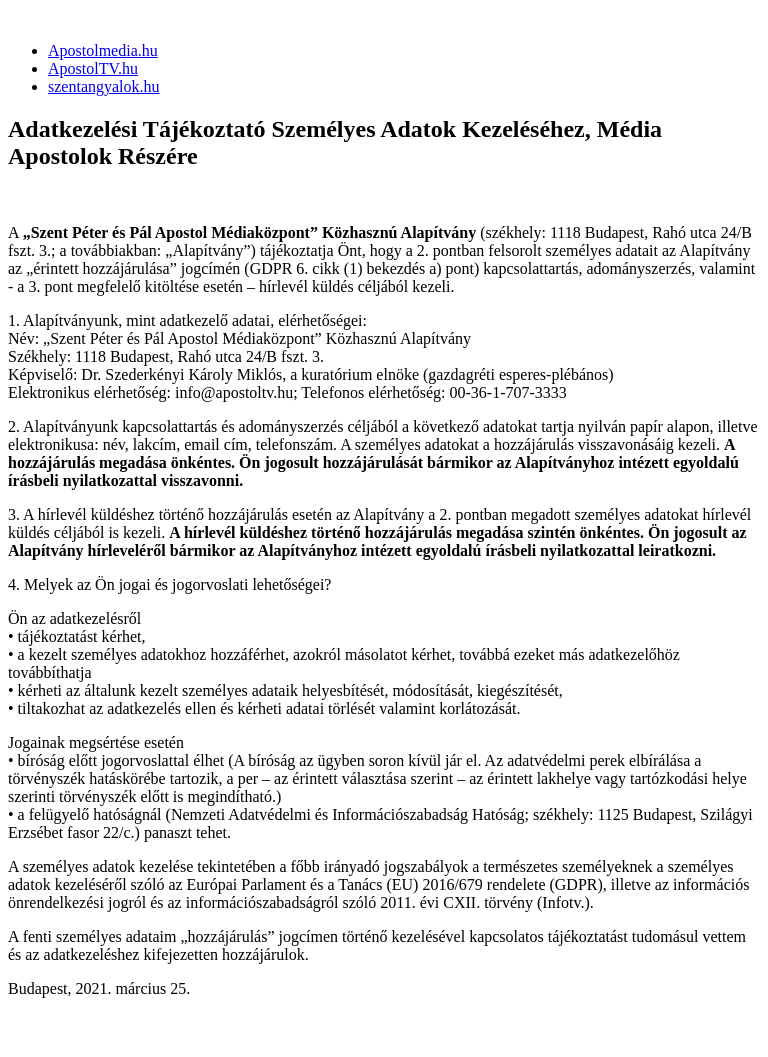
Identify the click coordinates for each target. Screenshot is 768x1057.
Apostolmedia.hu (103, 50)
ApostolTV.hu (93, 68)
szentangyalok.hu (104, 86)
